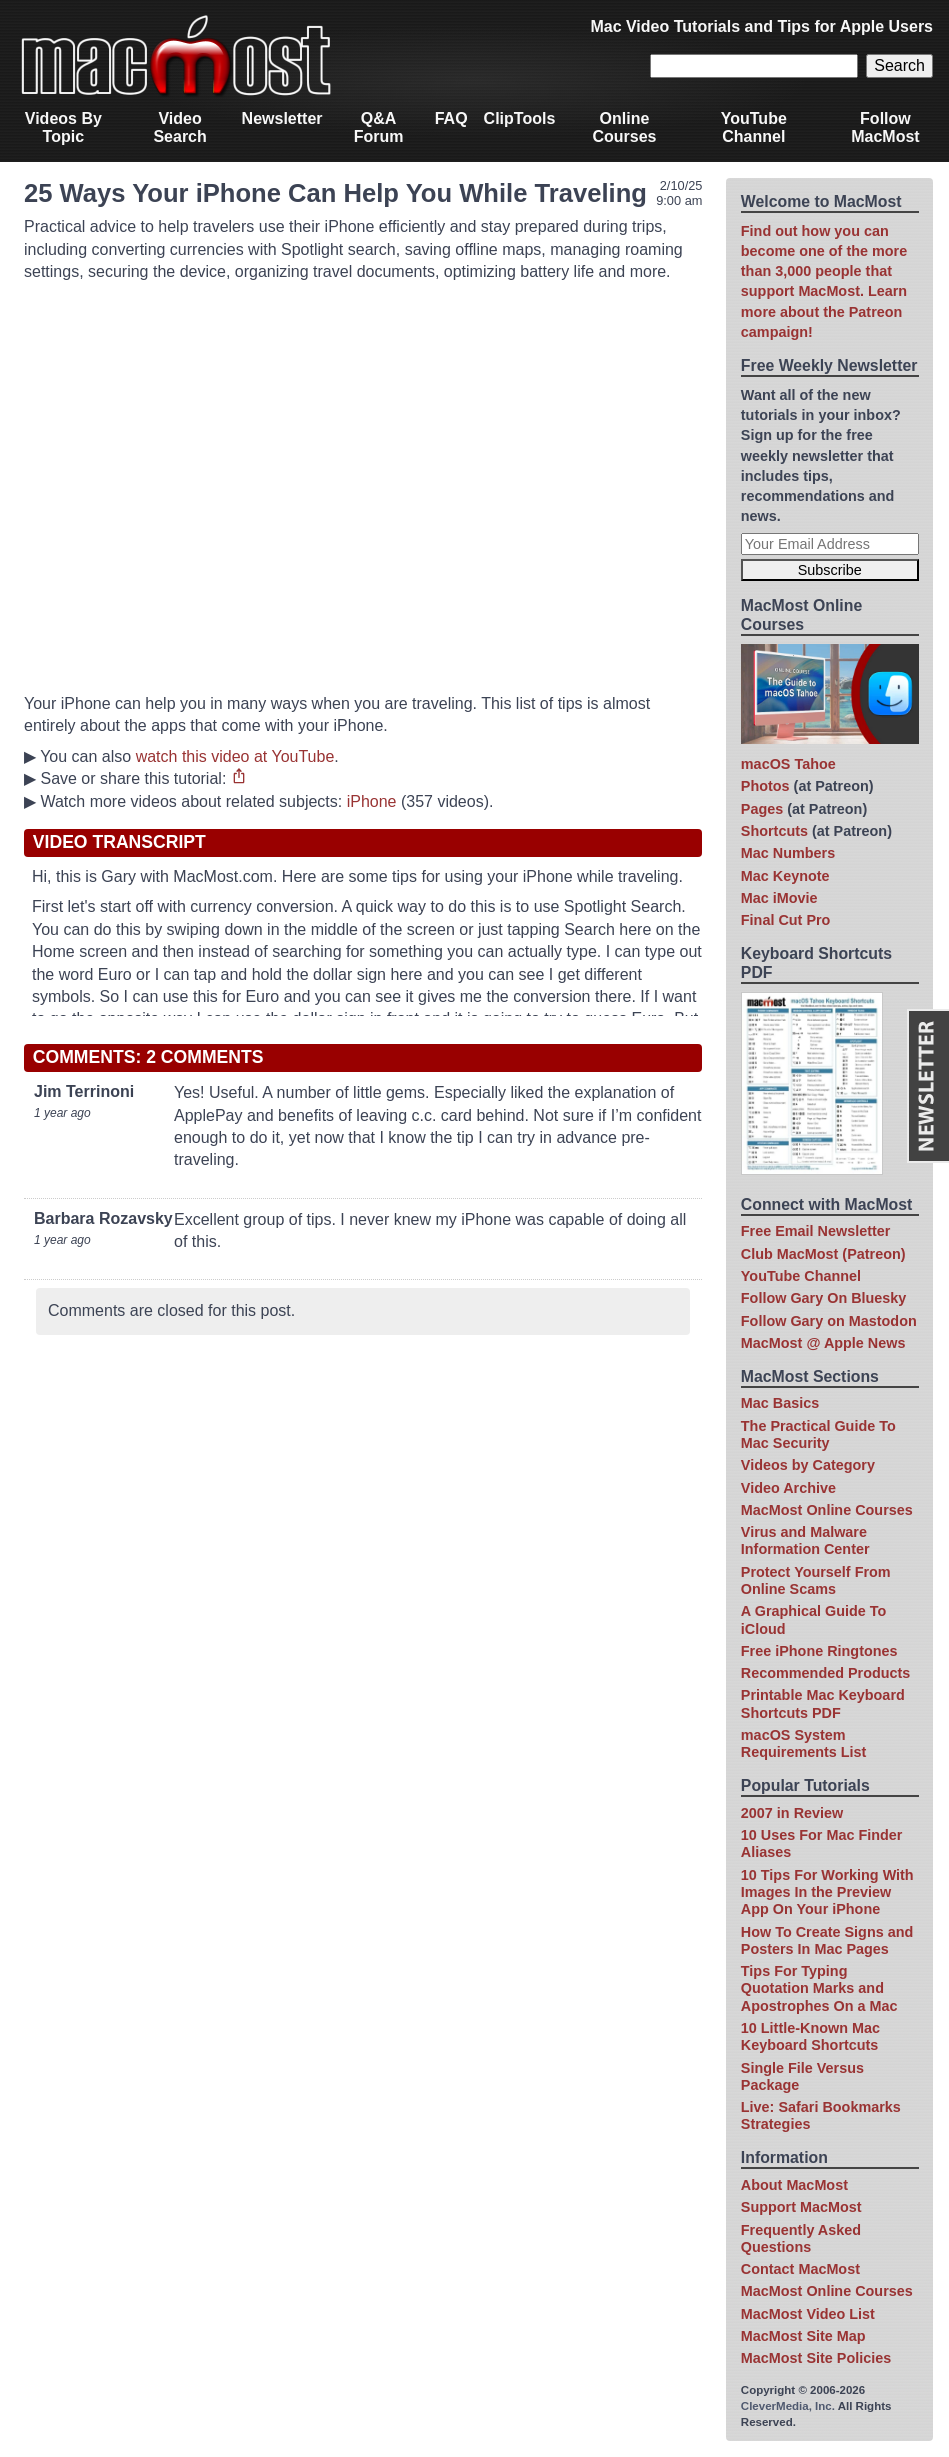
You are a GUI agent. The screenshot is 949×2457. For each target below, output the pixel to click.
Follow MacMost (885, 127)
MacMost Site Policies (816, 2358)
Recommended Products (826, 1673)
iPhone (372, 801)
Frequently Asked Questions (801, 2238)
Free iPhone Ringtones (819, 1651)
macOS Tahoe (788, 764)
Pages (762, 809)
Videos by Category (808, 1465)
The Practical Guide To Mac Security (818, 1434)
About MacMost (794, 2185)
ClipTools (520, 118)
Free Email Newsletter (816, 1231)
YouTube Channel (754, 127)
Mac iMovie (779, 898)
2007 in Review (792, 1813)
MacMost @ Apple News (823, 1343)
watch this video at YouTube (235, 756)
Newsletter (282, 118)
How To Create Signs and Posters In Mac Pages (827, 1940)
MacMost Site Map (803, 2336)
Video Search (179, 127)
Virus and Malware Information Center (805, 1540)
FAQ (451, 118)
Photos (765, 786)
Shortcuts (774, 831)
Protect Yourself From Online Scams (816, 1580)
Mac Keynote (785, 876)
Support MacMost (801, 2207)
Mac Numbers (788, 853)
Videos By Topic (63, 127)
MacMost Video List (808, 2314)
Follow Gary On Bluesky (824, 1298)
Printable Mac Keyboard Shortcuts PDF (823, 1703)
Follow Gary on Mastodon (829, 1321)
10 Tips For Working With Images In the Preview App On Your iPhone (827, 1892)
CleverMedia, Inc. (788, 2406)
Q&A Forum (379, 127)
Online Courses (624, 127)
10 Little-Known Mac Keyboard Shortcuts (810, 2036)
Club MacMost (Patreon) (823, 1254)
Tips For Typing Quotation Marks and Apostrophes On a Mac (819, 1988)
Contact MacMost (800, 2269)
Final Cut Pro (786, 920)
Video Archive (788, 1488)
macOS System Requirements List (804, 1743)
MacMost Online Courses (827, 1510)
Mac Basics (780, 1403)
